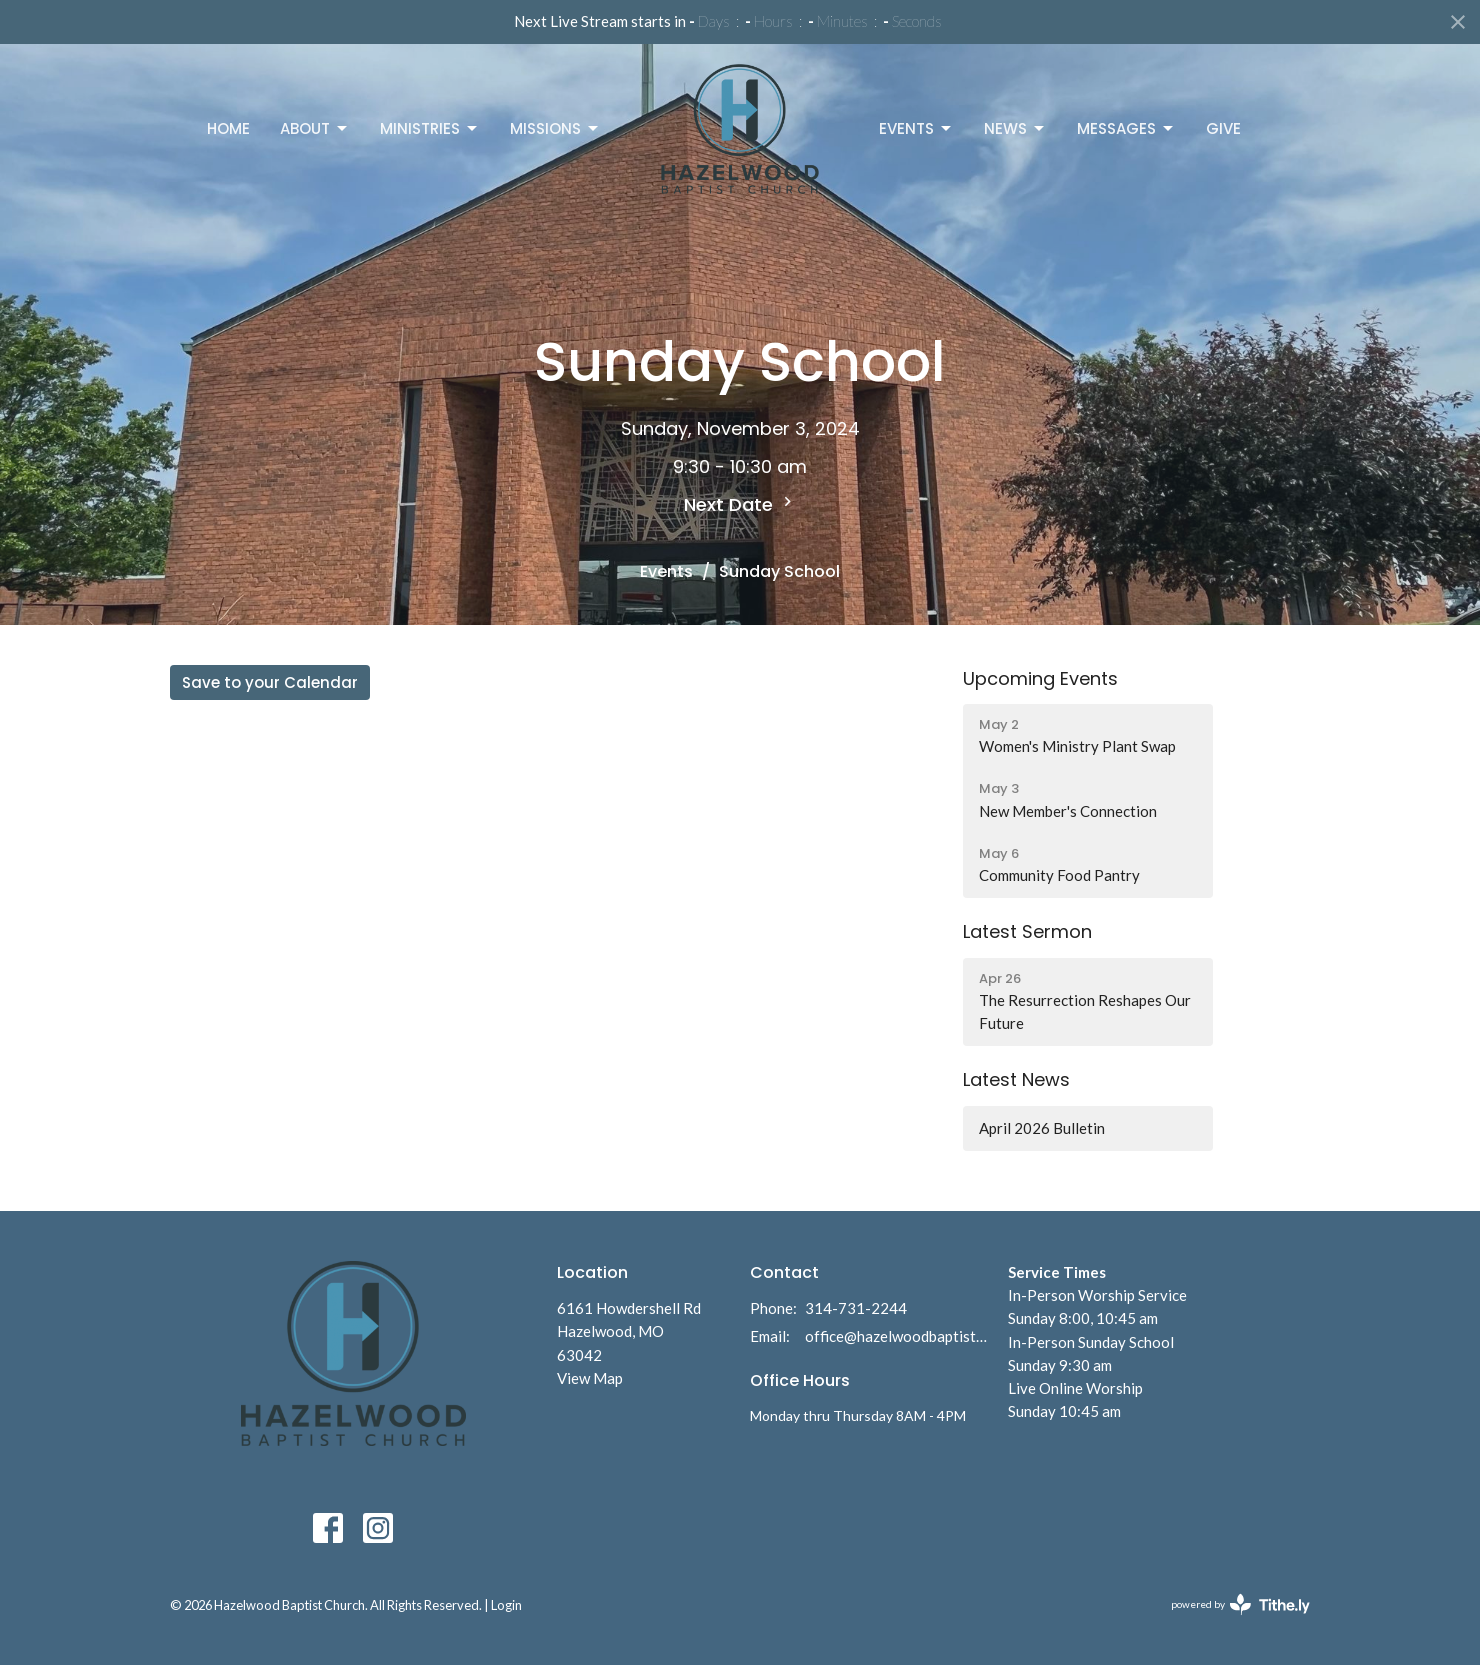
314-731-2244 (856, 1308)
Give (1223, 128)
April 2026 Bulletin (1042, 1128)
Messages (1126, 128)
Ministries (430, 128)
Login (506, 1605)
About (315, 128)
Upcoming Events (1040, 678)
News (1015, 128)
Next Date (740, 504)
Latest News (1016, 1079)
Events (916, 128)
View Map (590, 1378)
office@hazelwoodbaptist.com (896, 1336)
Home (228, 128)
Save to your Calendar (270, 682)
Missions (555, 128)
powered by (1240, 1604)
